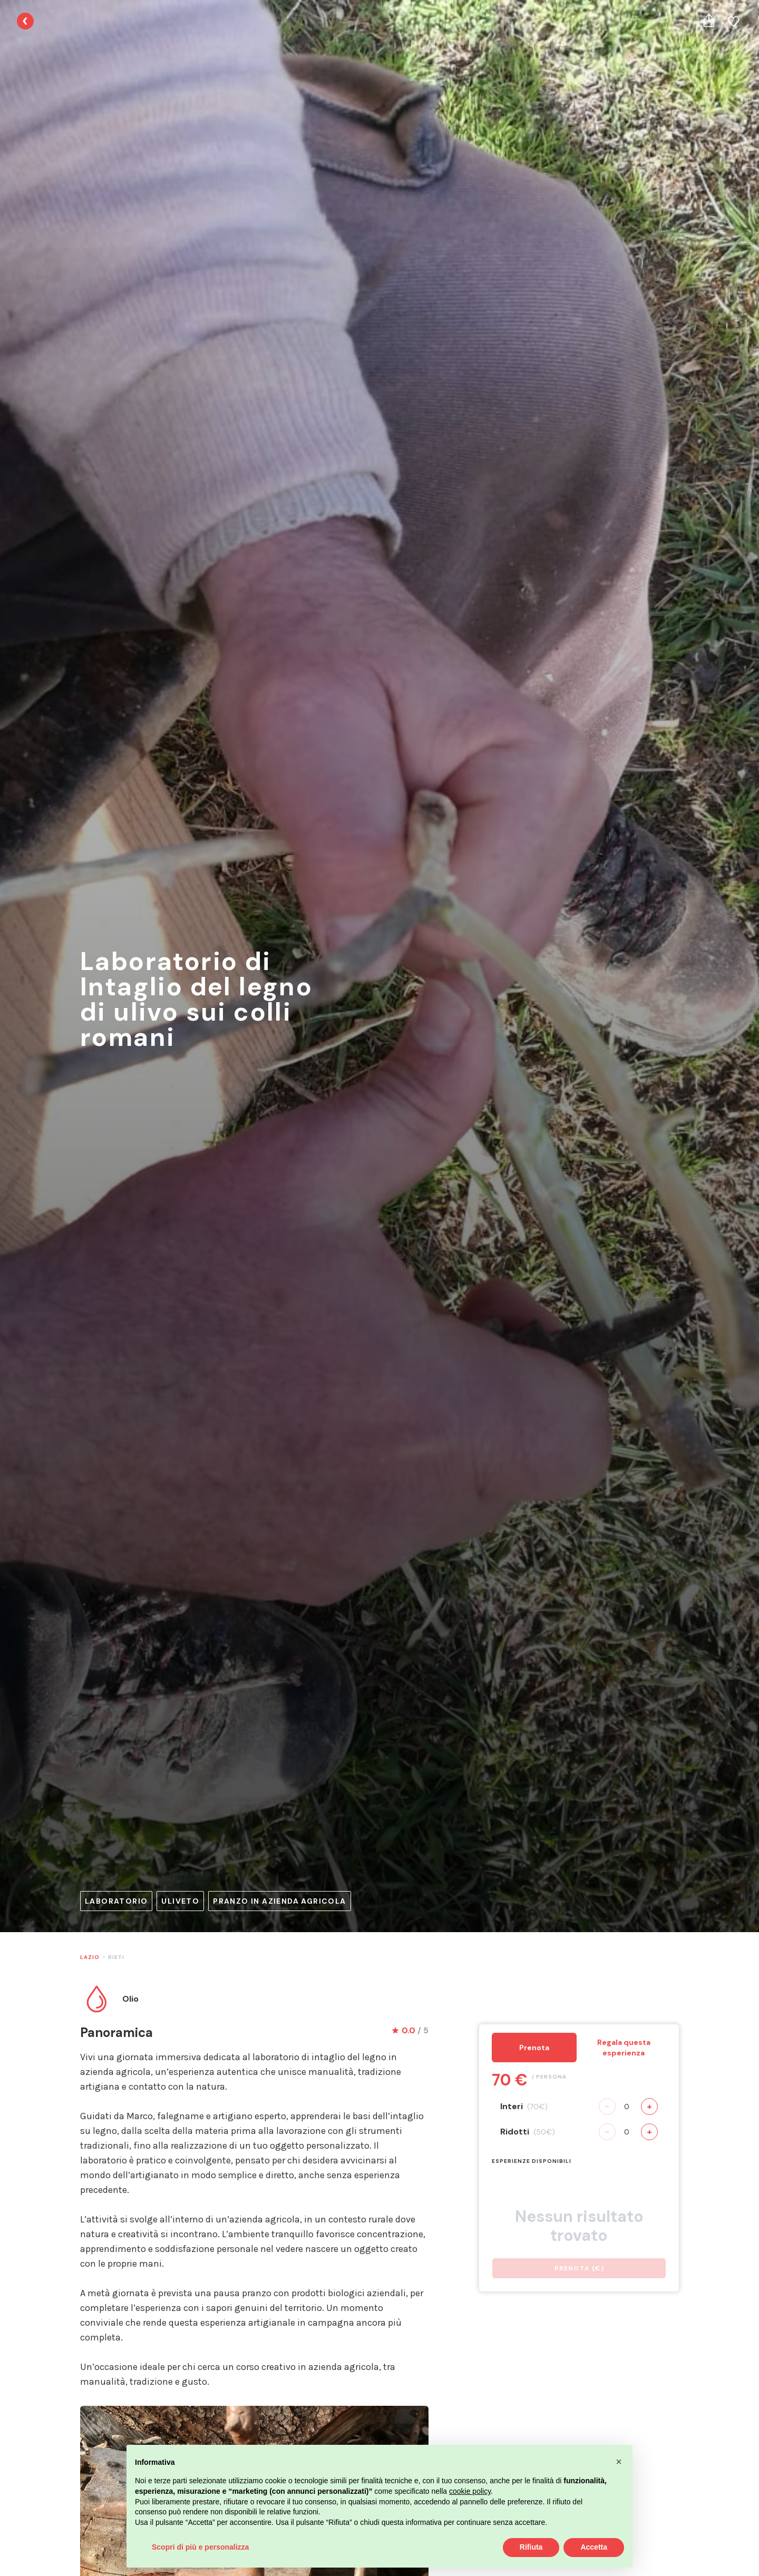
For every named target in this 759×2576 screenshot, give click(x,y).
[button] (618, 2461)
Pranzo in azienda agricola (279, 1901)
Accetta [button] (593, 2547)
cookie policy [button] (470, 2491)
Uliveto (180, 1901)
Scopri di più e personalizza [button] (200, 2547)
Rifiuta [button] (531, 2547)
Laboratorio (116, 1901)
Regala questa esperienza (623, 2048)
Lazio (90, 1957)
